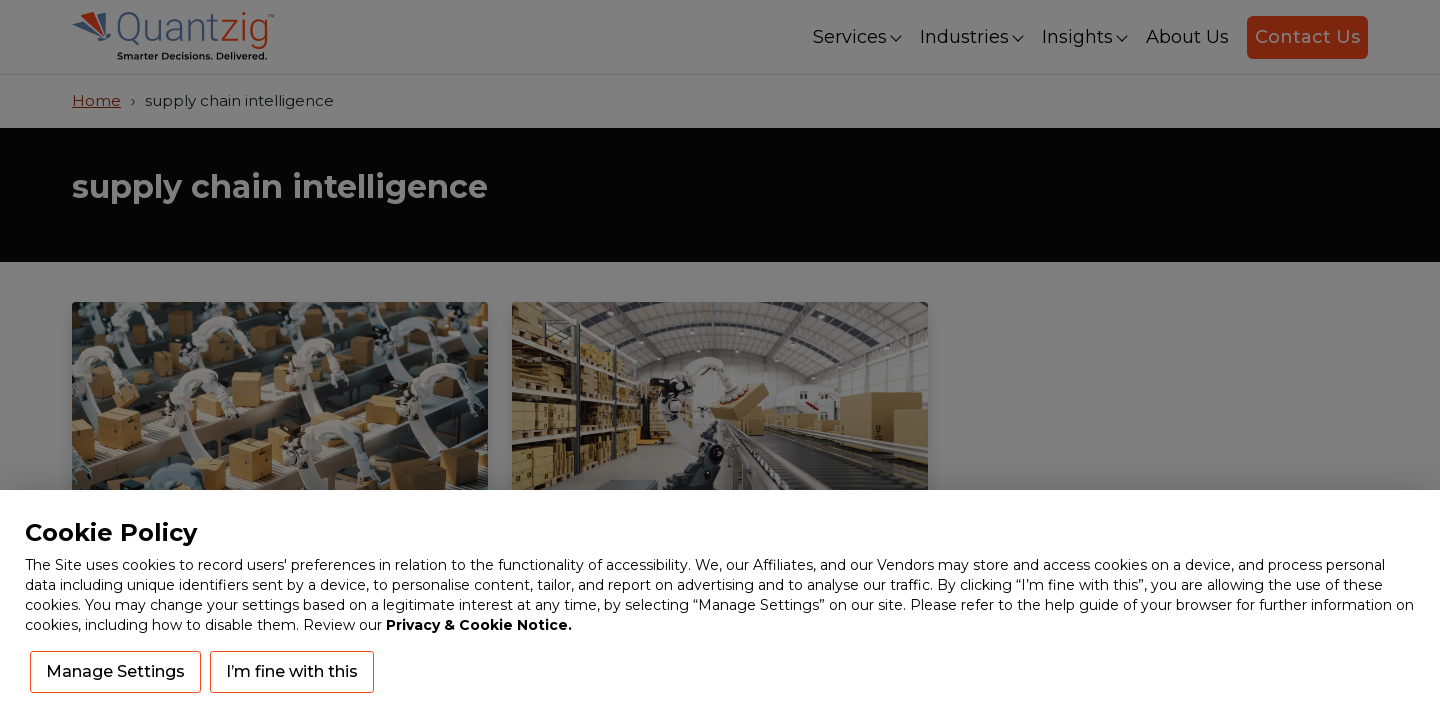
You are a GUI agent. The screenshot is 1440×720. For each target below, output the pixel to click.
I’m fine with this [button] (292, 671)
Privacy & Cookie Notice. (479, 625)
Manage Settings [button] (115, 671)
